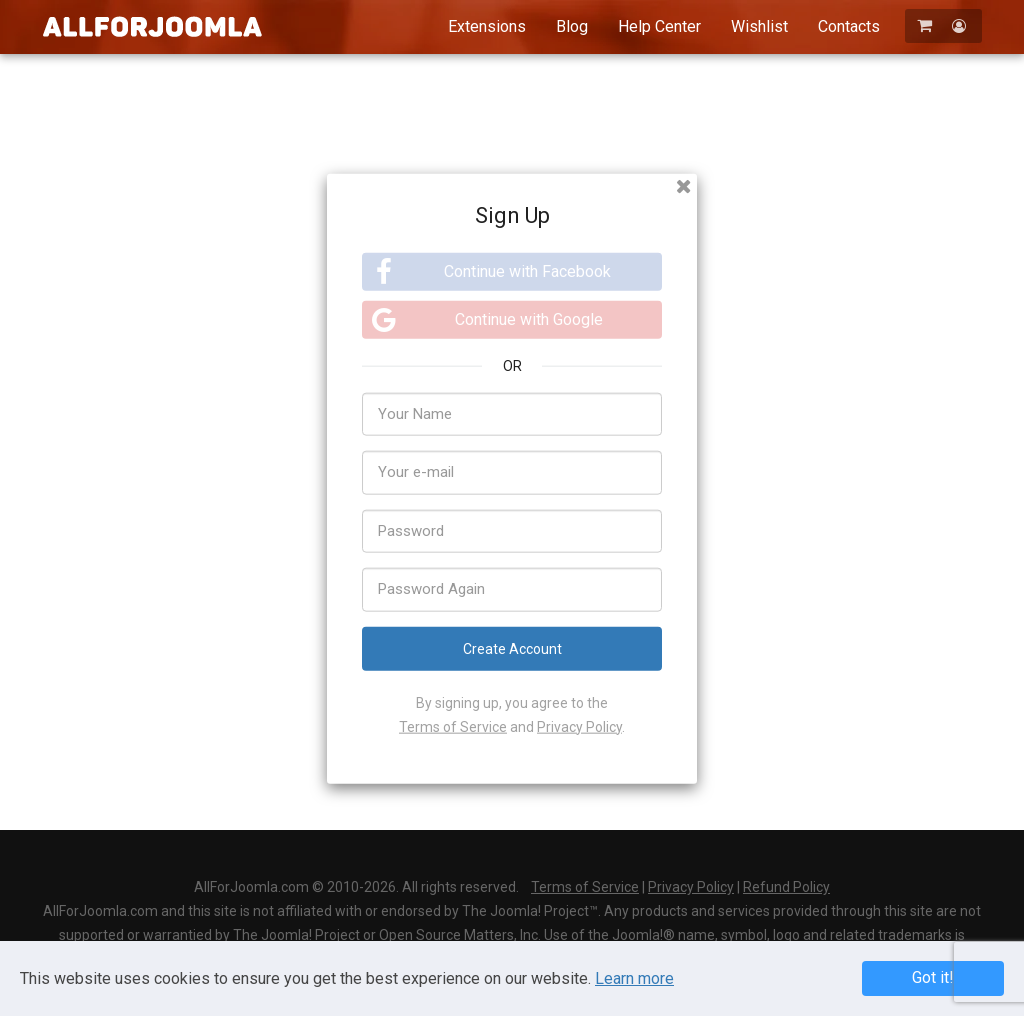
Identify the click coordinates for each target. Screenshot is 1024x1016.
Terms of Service (453, 726)
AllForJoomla (152, 26)
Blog (572, 26)
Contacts (849, 26)
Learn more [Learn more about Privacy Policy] (634, 978)
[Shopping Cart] (926, 25)
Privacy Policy (579, 726)
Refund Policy (786, 887)
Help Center (659, 26)
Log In (591, 815)
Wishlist (759, 26)
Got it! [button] (933, 977)
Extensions (487, 26)
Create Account (512, 648)
